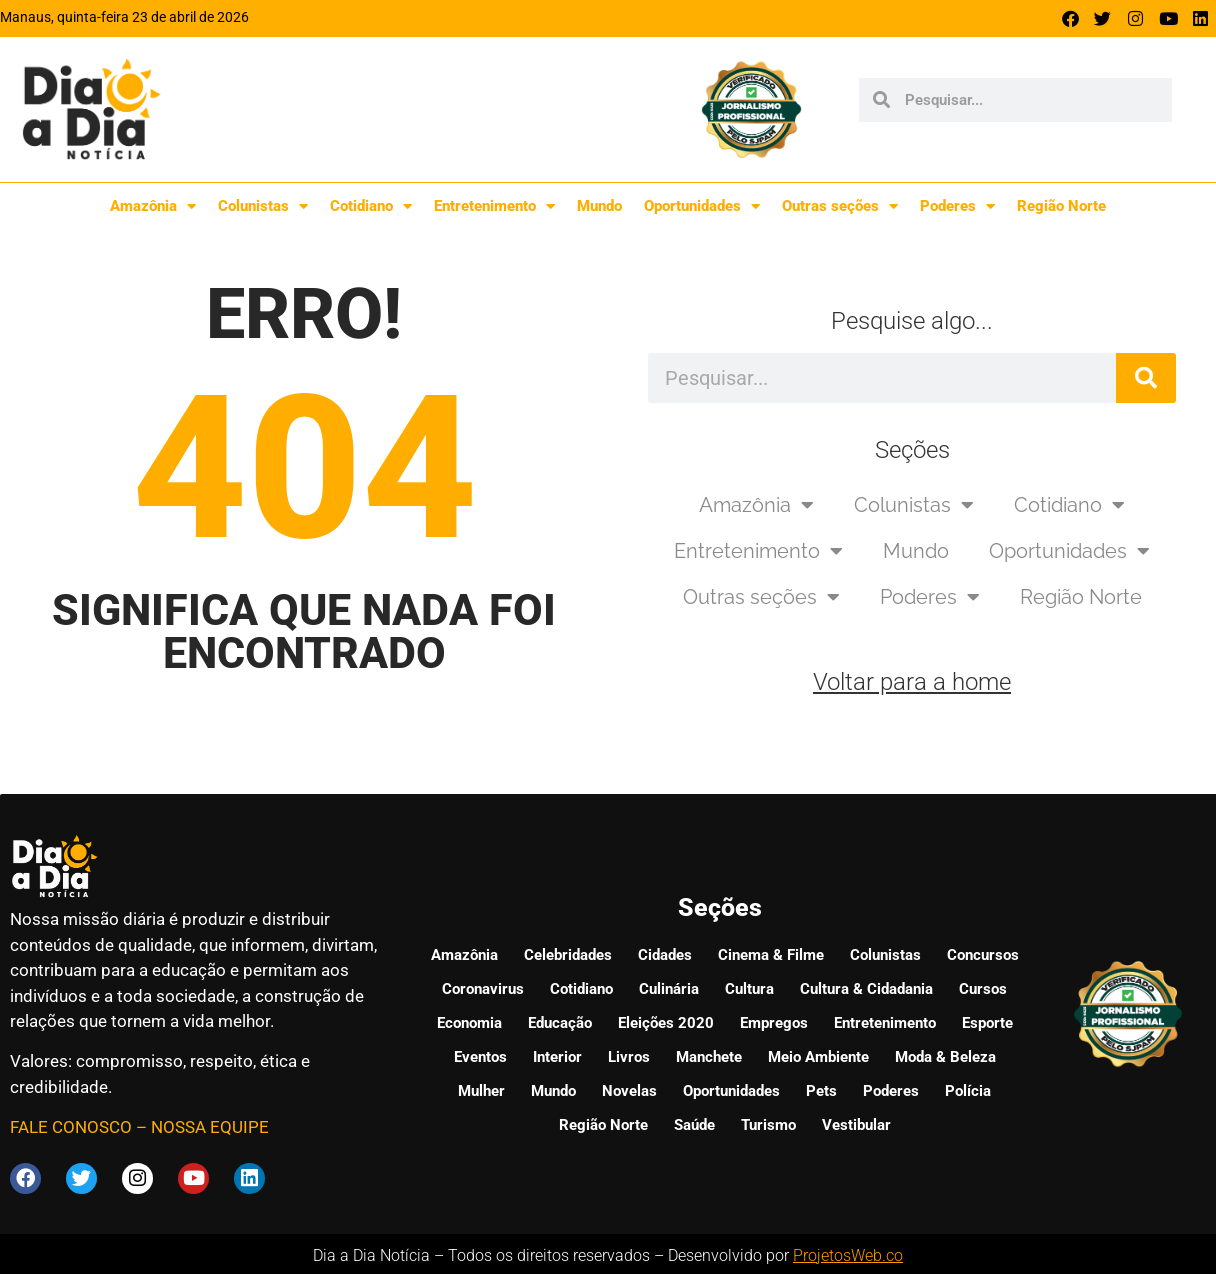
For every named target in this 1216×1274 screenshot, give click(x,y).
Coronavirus (483, 987)
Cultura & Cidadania (866, 987)
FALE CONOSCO (71, 1127)
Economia (469, 1021)
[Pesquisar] (1146, 378)
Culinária (669, 987)
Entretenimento (494, 206)
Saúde (694, 1123)
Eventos (480, 1055)
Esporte (987, 1021)
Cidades (665, 953)
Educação (560, 1021)
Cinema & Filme (771, 953)
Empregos (774, 1021)
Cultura (749, 987)
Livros (629, 1055)
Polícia (968, 1089)
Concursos (983, 953)
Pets (821, 1089)
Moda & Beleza (945, 1055)
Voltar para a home (912, 682)
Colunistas (263, 206)
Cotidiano (371, 206)
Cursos (983, 987)
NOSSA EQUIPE (210, 1127)
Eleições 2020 (666, 1021)
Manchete (709, 1055)
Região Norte (1061, 206)
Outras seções (840, 206)
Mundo (599, 206)
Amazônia (153, 206)
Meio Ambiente (818, 1055)
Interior (557, 1055)
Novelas (629, 1089)
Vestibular (856, 1123)
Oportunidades (702, 206)
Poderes (957, 206)
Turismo (768, 1123)
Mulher (481, 1089)
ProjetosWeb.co (848, 1251)
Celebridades (568, 953)
